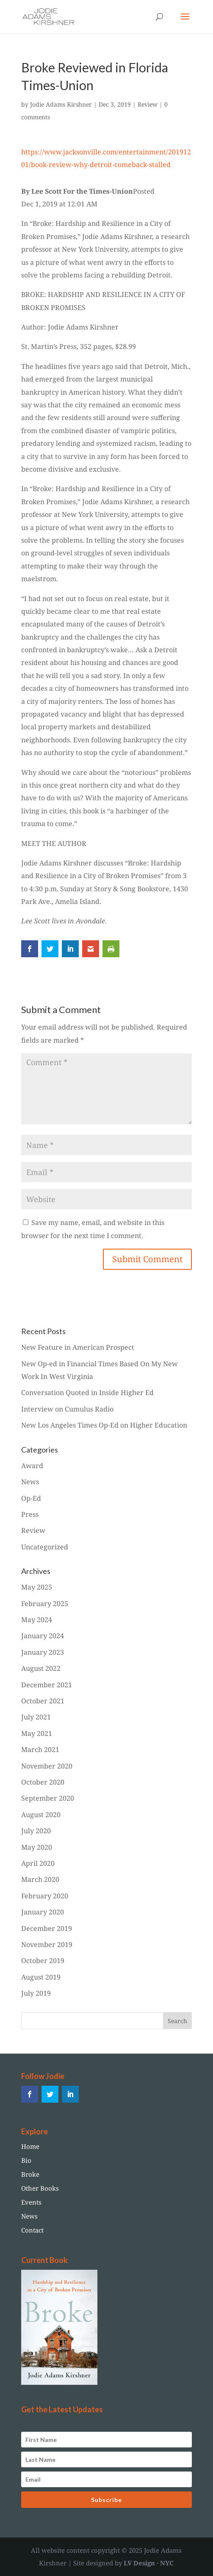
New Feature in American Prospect (77, 1347)
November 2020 (46, 1766)
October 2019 (42, 1960)
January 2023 (42, 1652)
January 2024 (42, 1635)
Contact (32, 2230)
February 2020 (44, 1895)
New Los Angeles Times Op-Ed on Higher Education (104, 1425)
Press (30, 1514)
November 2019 (46, 1944)
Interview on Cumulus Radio (67, 1409)
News (30, 1481)
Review (148, 104)
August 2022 (41, 1668)
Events (31, 2202)
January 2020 (42, 1912)
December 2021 (46, 1684)
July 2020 (36, 1830)
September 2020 (47, 1798)
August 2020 (41, 1814)
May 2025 (36, 1587)
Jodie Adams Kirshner (61, 104)
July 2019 (36, 1993)
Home (30, 2146)
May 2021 (36, 1733)
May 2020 (36, 1847)
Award (32, 1465)
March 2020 (40, 1879)
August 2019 (41, 1977)
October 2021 (42, 1700)
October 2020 (42, 1782)
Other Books (40, 2188)
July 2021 (36, 1717)
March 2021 (40, 1749)
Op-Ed (31, 1498)
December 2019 (46, 1928)
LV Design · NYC (149, 2563)
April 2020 (38, 1863)
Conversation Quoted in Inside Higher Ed (87, 1392)
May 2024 (36, 1619)
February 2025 (44, 1603)
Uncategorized (44, 1547)
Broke (30, 2174)
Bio (26, 2160)
